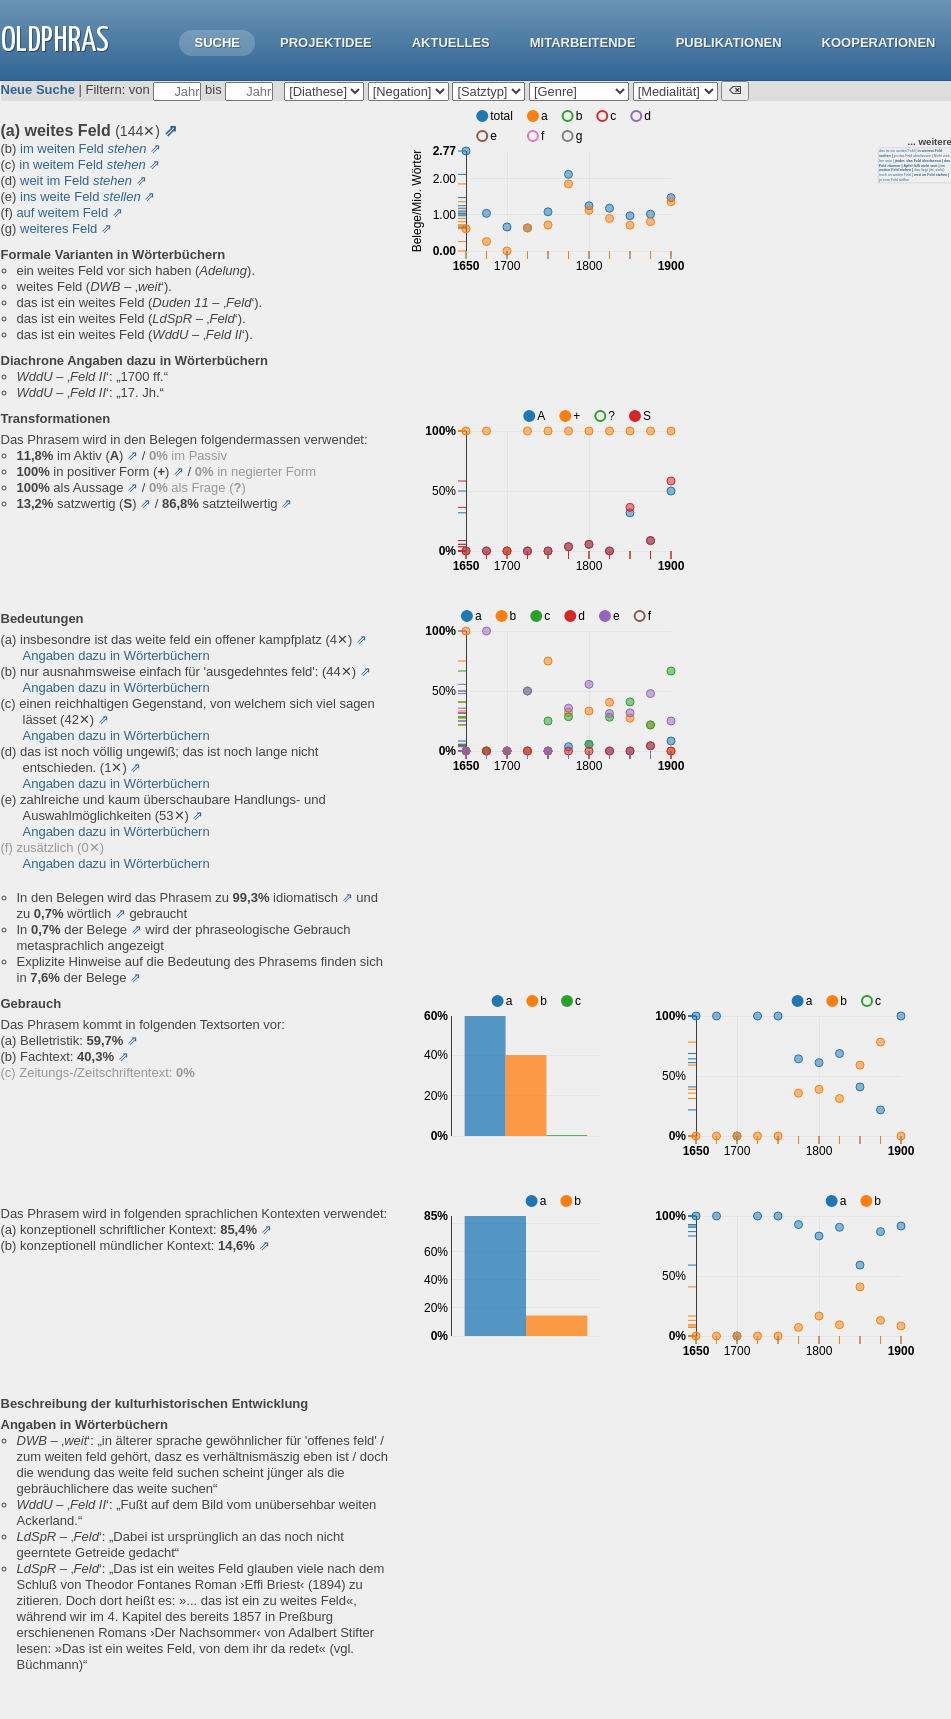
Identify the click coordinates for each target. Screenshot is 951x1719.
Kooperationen (879, 42)
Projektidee (326, 42)
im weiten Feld (83, 148)
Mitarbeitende (583, 42)
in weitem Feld (82, 164)
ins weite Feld (80, 196)
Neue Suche (38, 89)
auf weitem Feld (62, 212)
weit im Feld (76, 180)
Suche (217, 42)
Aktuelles (451, 42)
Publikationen (729, 42)
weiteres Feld (58, 228)
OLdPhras (55, 41)
